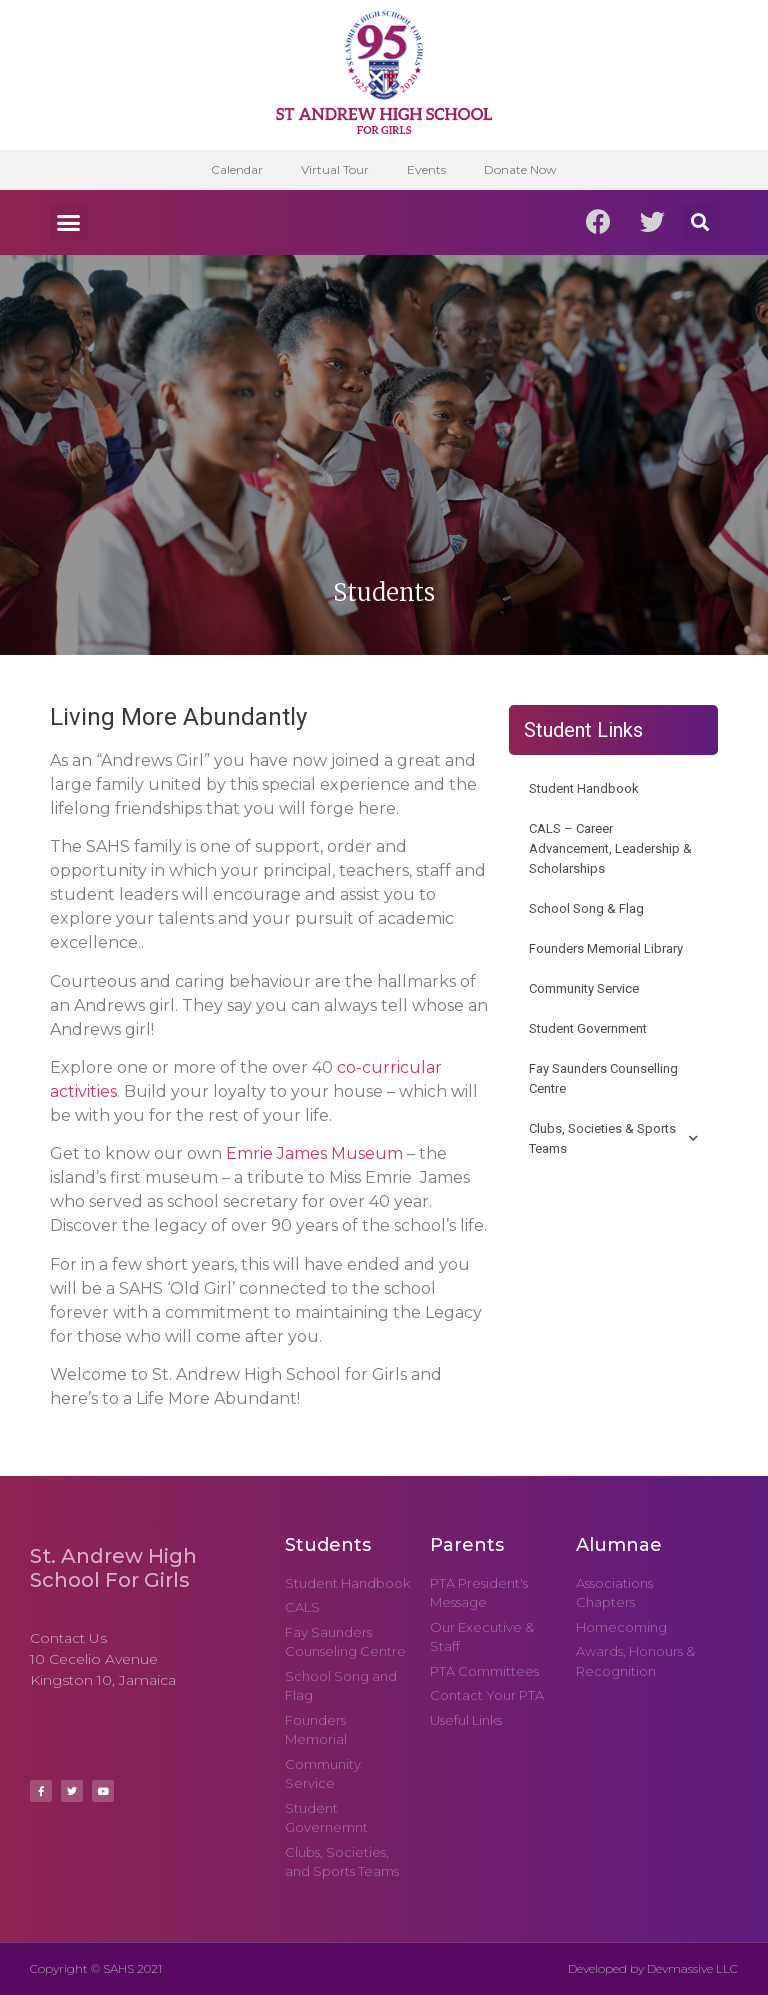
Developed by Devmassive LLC (653, 1968)
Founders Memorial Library (606, 948)
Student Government (588, 1028)
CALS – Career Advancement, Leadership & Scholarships (610, 848)
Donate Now (523, 169)
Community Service (584, 988)
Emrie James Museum (314, 1153)
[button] (69, 223)
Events (427, 169)
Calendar (234, 169)
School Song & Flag (586, 908)
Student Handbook (584, 788)
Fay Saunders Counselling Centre (603, 1078)
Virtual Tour (334, 169)
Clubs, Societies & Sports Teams (613, 1138)
